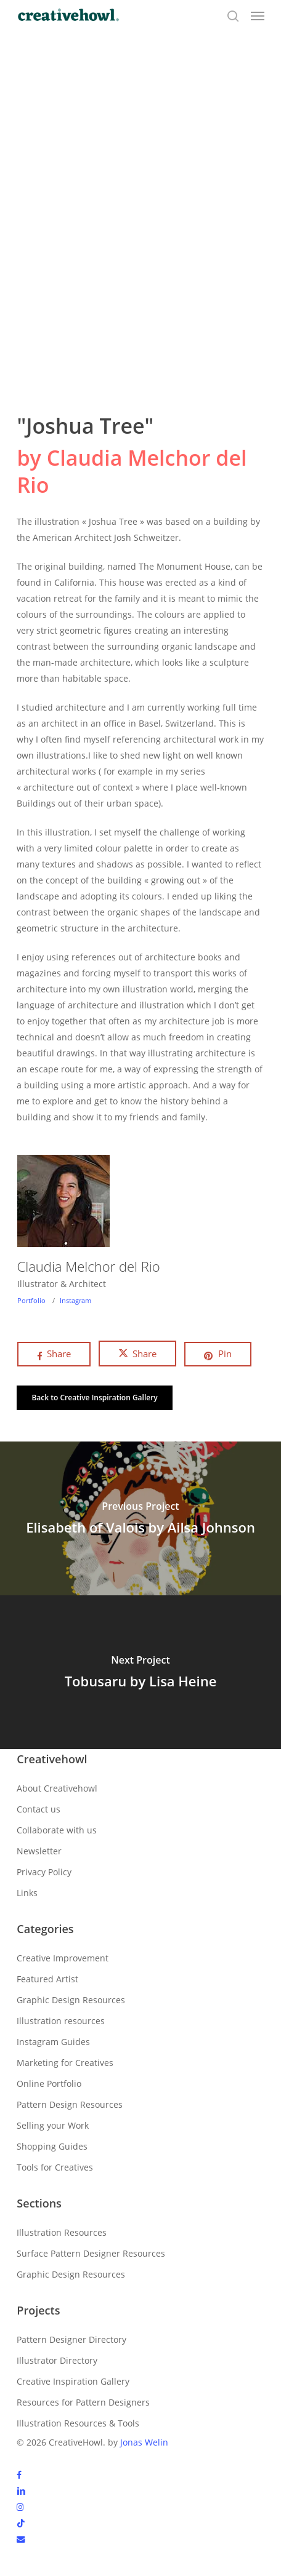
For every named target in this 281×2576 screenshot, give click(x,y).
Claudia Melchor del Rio (88, 1266)
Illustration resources (61, 2021)
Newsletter (39, 1851)
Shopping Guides (52, 2146)
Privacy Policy (44, 1872)
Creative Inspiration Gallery (73, 2381)
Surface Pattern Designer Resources (91, 2253)
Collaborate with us (57, 1830)
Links (27, 1893)
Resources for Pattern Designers (83, 2402)
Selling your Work (53, 2125)
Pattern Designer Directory (71, 2339)
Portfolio (31, 1300)
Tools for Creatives (55, 2167)
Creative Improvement (62, 1958)
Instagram (75, 1300)
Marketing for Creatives (65, 2062)
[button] (257, 16)
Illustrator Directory (57, 2360)
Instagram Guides (53, 2042)
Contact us (38, 1809)
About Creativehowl (57, 1788)
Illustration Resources (62, 2232)
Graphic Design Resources (71, 2000)
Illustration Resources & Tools (78, 2423)
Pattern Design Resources (70, 2104)
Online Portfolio (49, 2083)
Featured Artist (47, 1979)
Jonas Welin (144, 2442)
